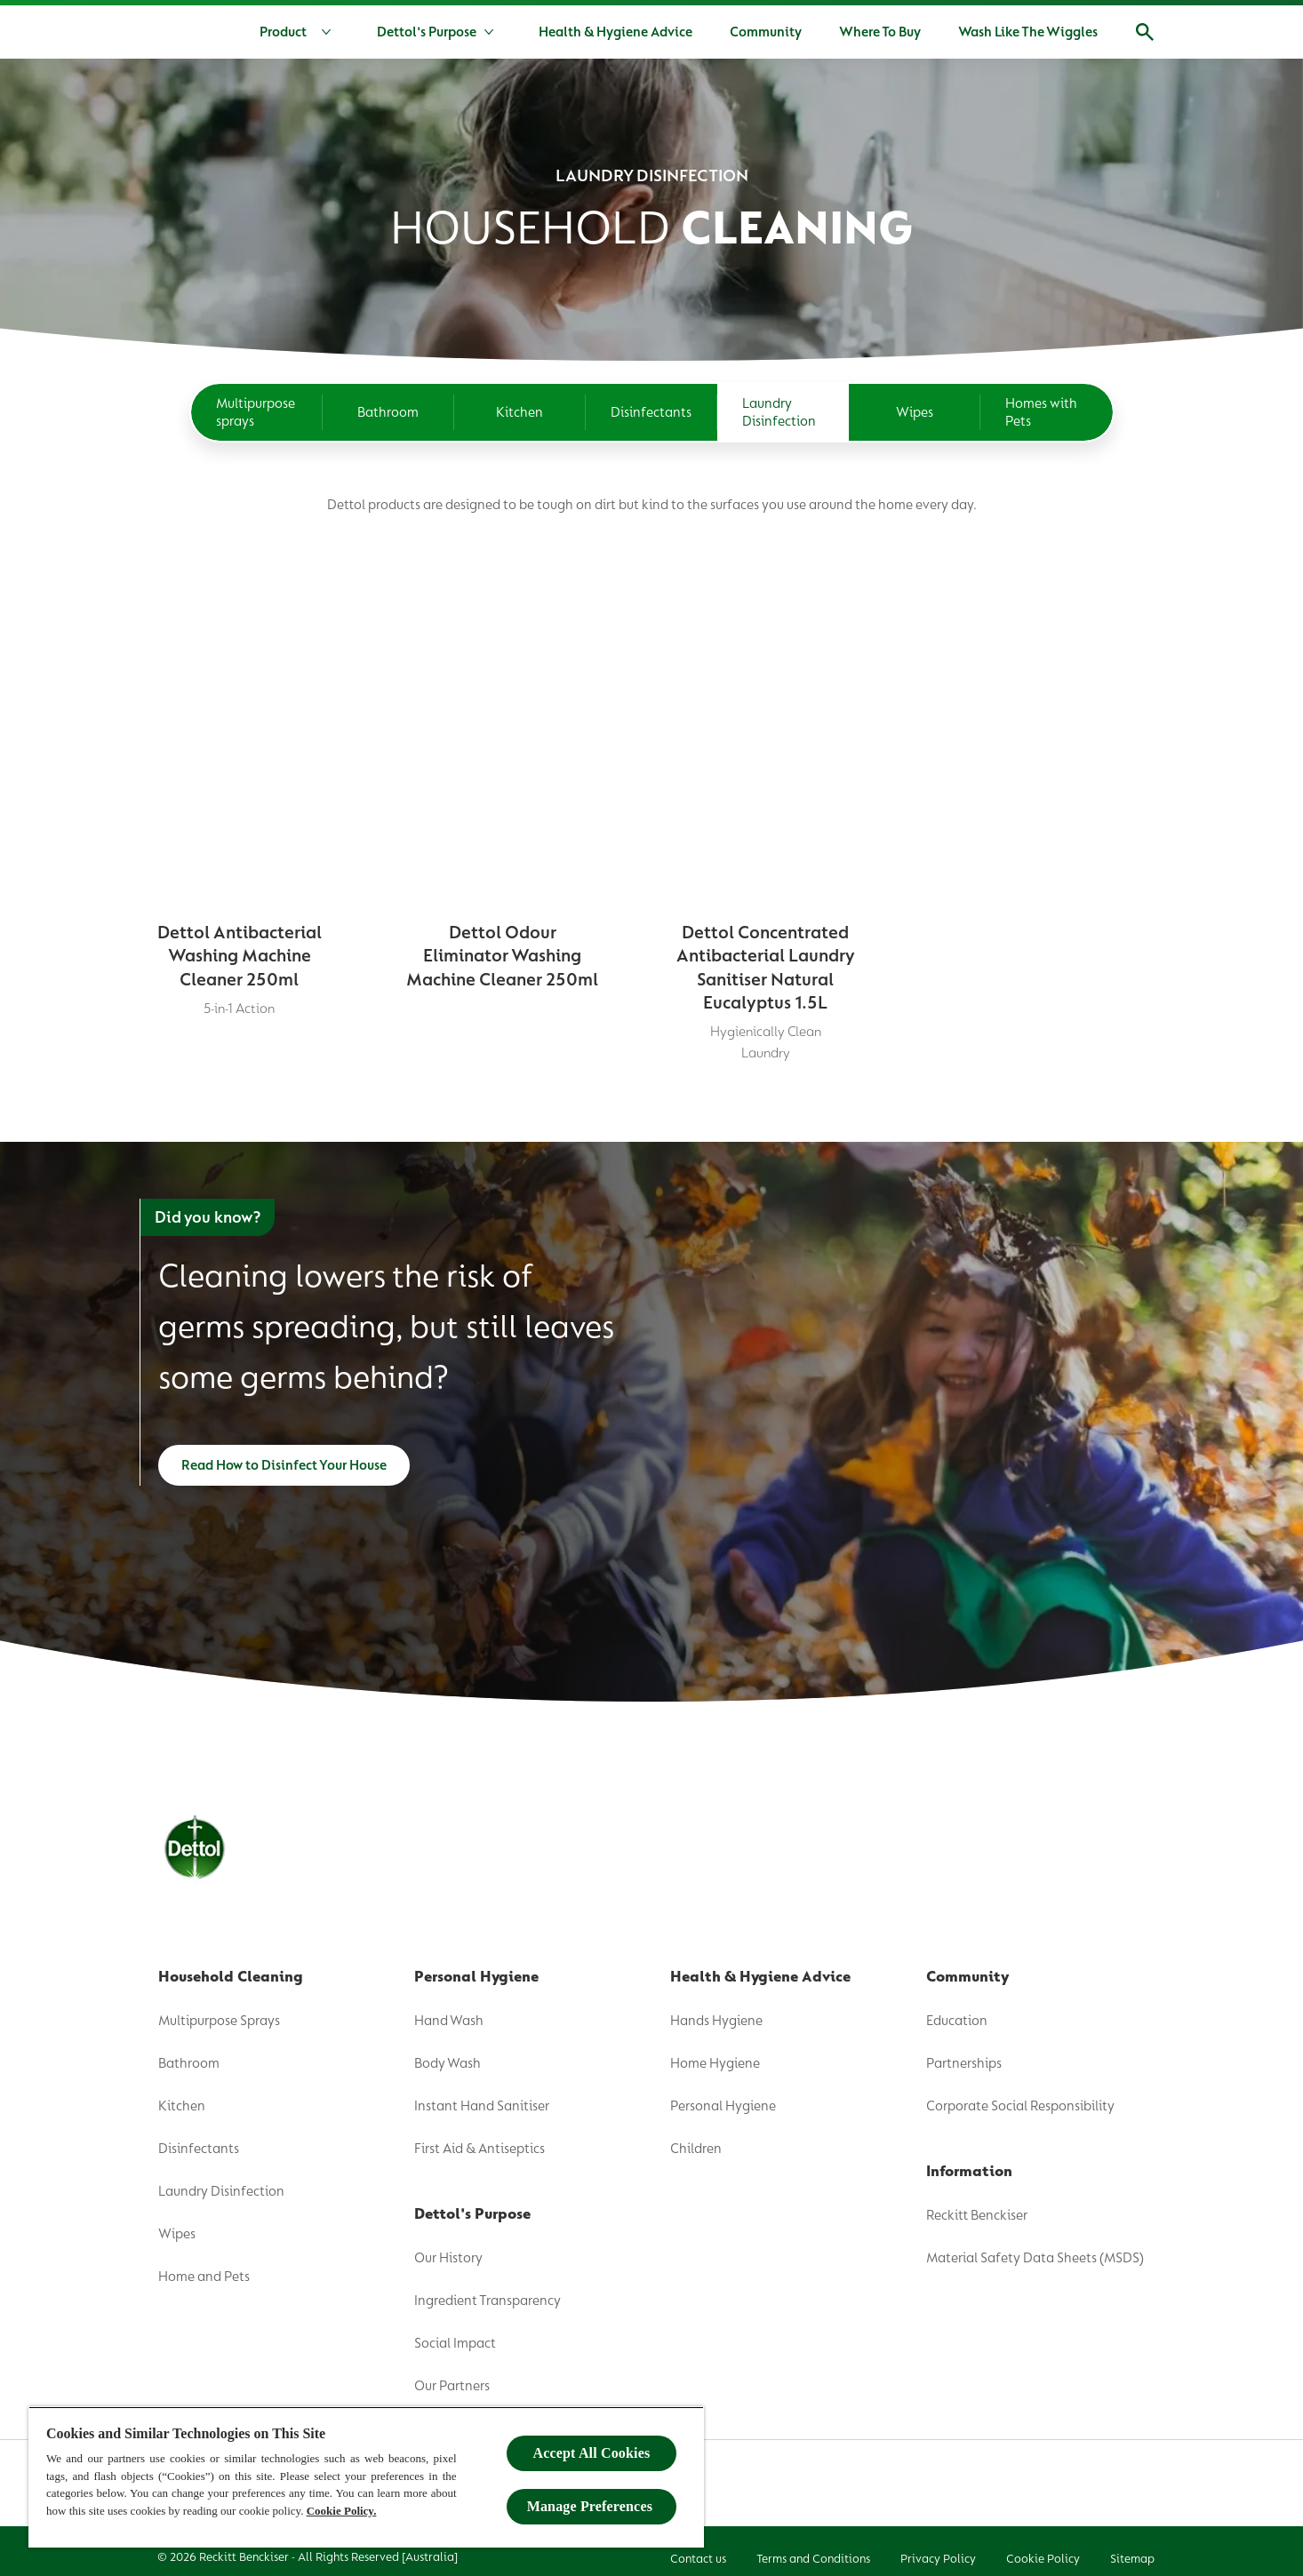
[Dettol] (160, 33)
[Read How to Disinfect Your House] (284, 1457)
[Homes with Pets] (1046, 385)
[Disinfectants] (651, 385)
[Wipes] (914, 385)
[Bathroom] (388, 385)
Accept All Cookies (592, 2452)
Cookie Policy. (342, 2510)
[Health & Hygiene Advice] (615, 32)
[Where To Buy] (880, 32)
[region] (366, 2477)
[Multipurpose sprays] (257, 385)
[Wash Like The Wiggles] (1028, 32)
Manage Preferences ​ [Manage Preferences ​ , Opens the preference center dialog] (592, 2506)
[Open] (1144, 32)
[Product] (299, 32)
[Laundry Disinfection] (783, 385)
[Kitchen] (520, 385)
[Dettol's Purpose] (426, 32)
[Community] (766, 32)
